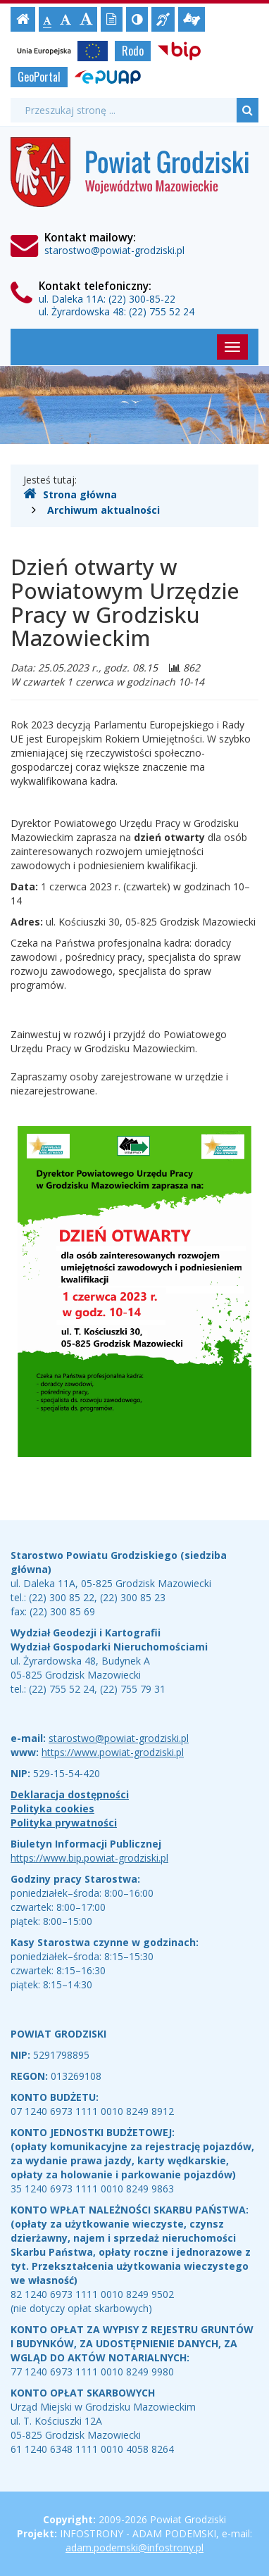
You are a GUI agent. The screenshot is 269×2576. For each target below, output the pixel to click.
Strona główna (70, 494)
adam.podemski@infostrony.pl (134, 2547)
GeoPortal (39, 76)
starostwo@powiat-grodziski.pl (114, 250)
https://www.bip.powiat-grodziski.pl (89, 1857)
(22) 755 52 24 (161, 311)
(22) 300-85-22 (141, 298)
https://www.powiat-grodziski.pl (113, 1752)
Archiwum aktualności (103, 510)
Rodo (133, 50)
